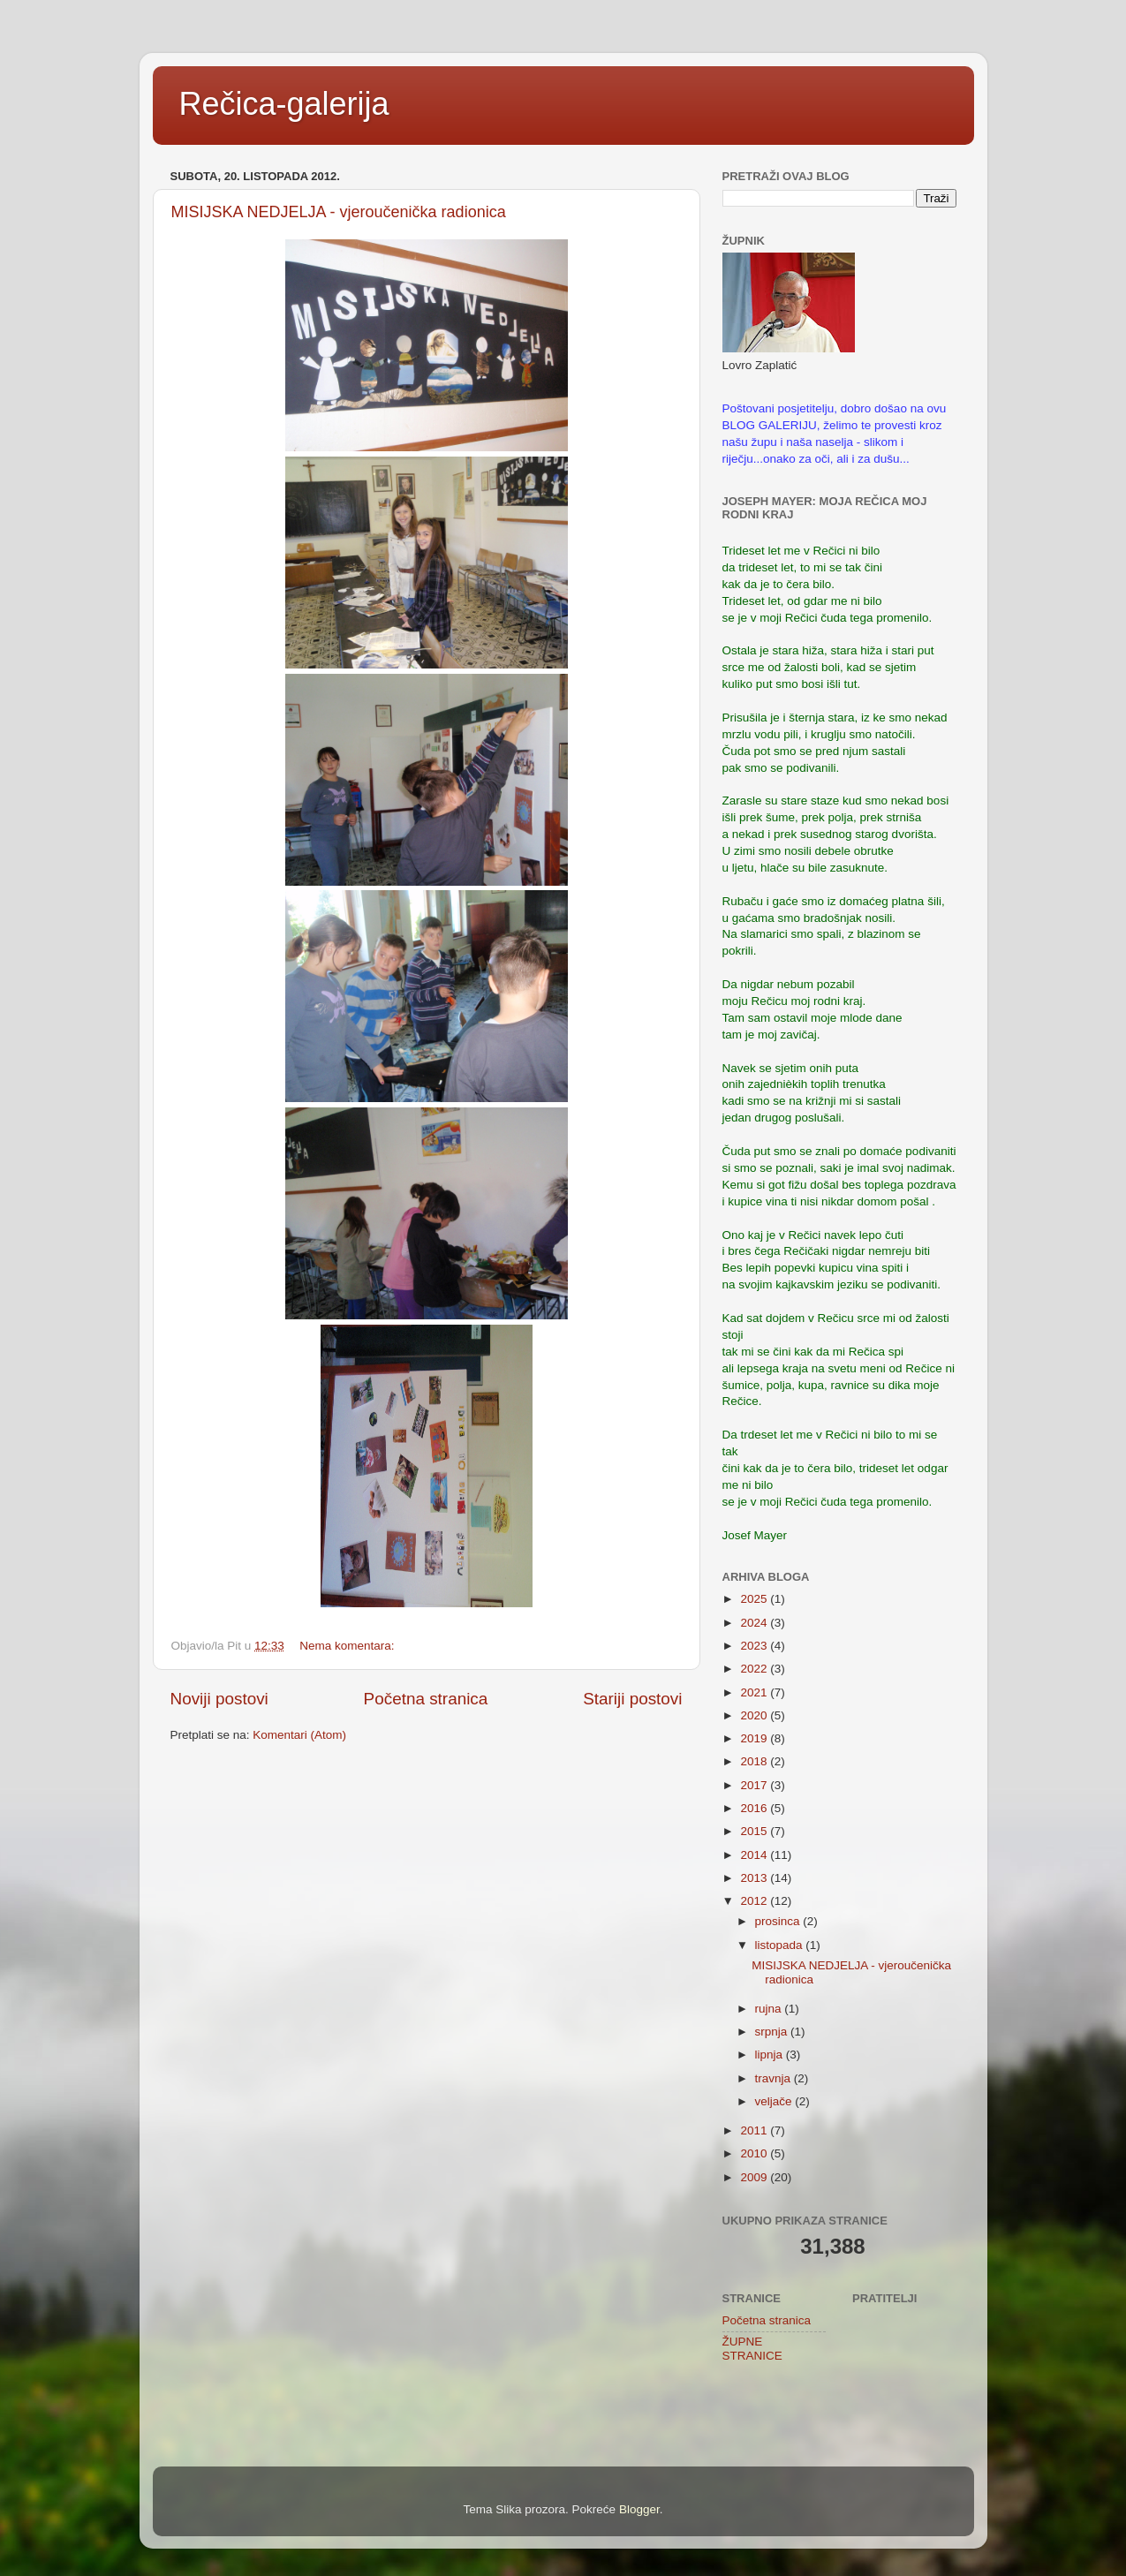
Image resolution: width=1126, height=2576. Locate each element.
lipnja (770, 2054)
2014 (755, 1855)
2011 (755, 2130)
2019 (755, 1738)
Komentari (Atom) (299, 1734)
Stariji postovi (632, 1698)
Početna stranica (426, 1698)
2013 (755, 1878)
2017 (755, 1785)
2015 (755, 1831)
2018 (755, 1761)
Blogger (639, 2509)
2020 (755, 1715)
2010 (755, 2153)
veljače (775, 2101)
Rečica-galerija (284, 104)
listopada (780, 1945)
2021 (755, 1692)
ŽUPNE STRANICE (752, 2348)
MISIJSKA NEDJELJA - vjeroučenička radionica (338, 212)
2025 (755, 1598)
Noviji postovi (219, 1698)
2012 (755, 1900)
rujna (770, 2008)
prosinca (779, 1921)
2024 (755, 1622)
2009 (755, 2177)
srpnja (773, 2031)
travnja (774, 2078)
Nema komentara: (348, 1645)
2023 (755, 1645)
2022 (755, 1668)
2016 (755, 1808)
